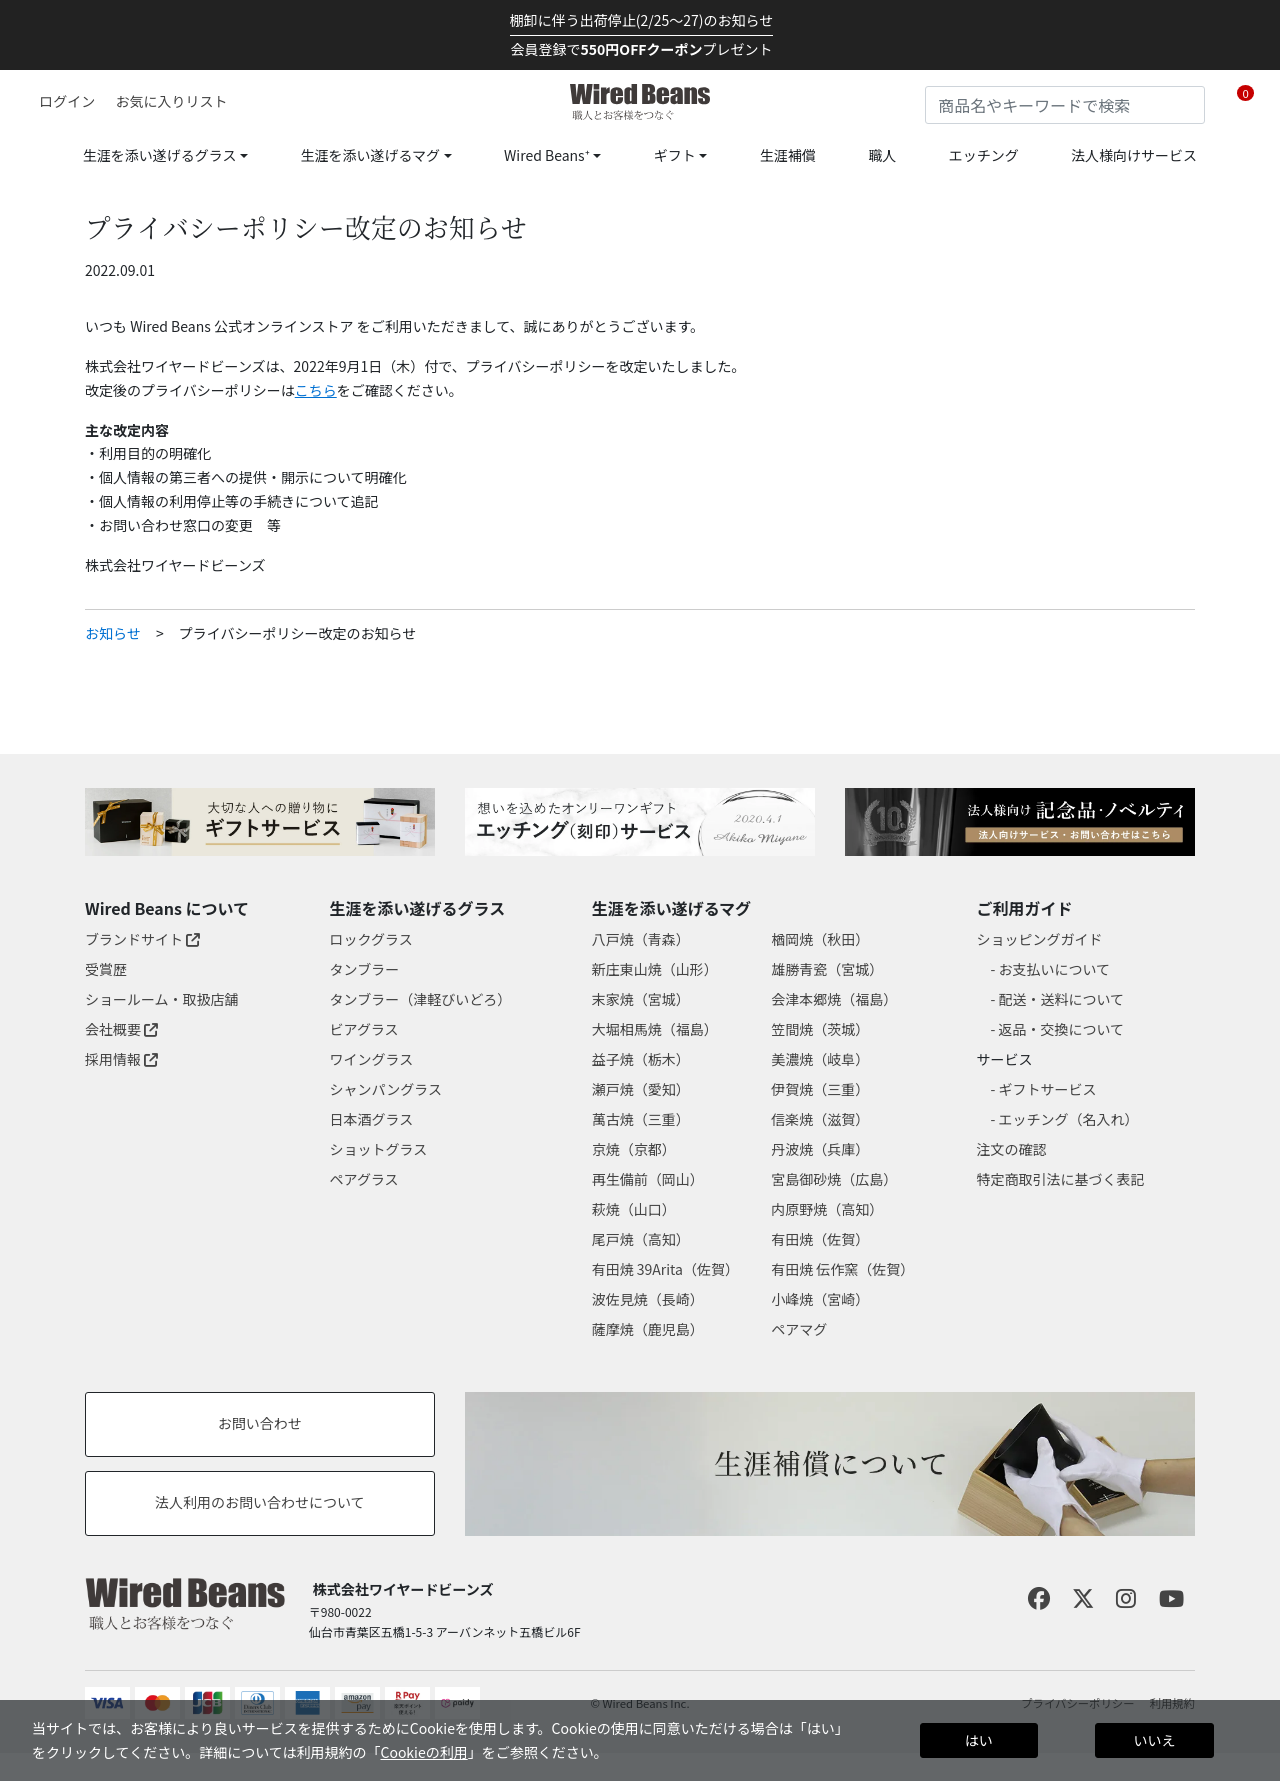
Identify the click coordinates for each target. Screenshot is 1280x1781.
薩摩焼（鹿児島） (648, 1329)
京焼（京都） (634, 1149)
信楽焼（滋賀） (820, 1119)
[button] (60, 101)
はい (979, 1740)
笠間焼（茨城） (820, 1029)
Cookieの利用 (423, 1752)
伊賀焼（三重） (820, 1089)
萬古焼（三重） (641, 1119)
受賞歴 (106, 969)
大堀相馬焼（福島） (655, 1029)
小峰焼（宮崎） (820, 1299)
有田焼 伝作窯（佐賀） (842, 1269)
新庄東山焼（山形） (655, 969)
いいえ (1154, 1740)
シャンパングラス (386, 1089)
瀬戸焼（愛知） (641, 1089)
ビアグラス (364, 1029)
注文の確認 (1012, 1149)
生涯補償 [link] (788, 155)
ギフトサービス (1048, 1089)
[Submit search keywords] (1190, 101)
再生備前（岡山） (648, 1179)
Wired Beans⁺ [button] (547, 155)
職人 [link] (882, 155)
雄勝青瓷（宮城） (827, 969)
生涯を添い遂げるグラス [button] (160, 155)
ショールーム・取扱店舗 (162, 999)
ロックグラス (371, 939)
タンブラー (365, 969)
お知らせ (113, 633)
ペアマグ (799, 1329)
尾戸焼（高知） (641, 1239)
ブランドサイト (142, 939)
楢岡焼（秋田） (820, 939)
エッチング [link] (984, 155)
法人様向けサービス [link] (1134, 155)
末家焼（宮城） (641, 999)
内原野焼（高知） (827, 1209)
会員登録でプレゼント (642, 49)
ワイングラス (372, 1059)
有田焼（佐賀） (820, 1239)
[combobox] (1065, 105)
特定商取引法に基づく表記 (1061, 1179)
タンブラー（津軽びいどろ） (421, 999)
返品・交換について (1062, 1029)
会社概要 (121, 1029)
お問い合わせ (260, 1423)
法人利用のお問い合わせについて (260, 1502)
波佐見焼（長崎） (648, 1299)
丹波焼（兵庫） (820, 1149)
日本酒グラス (372, 1119)
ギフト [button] (675, 155)
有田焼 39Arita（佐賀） (665, 1269)
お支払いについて (1055, 969)
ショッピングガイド (1040, 939)
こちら (316, 390)
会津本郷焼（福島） (834, 999)
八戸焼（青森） (641, 939)
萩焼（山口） (634, 1209)
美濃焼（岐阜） (820, 1059)
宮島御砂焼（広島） (834, 1179)
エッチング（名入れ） (1069, 1119)
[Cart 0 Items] (1245, 102)
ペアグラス (364, 1179)
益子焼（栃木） (641, 1059)
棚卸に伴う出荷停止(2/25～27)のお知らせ (642, 20)
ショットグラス (379, 1149)
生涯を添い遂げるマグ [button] (370, 155)
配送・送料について (1062, 999)
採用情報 (121, 1059)
